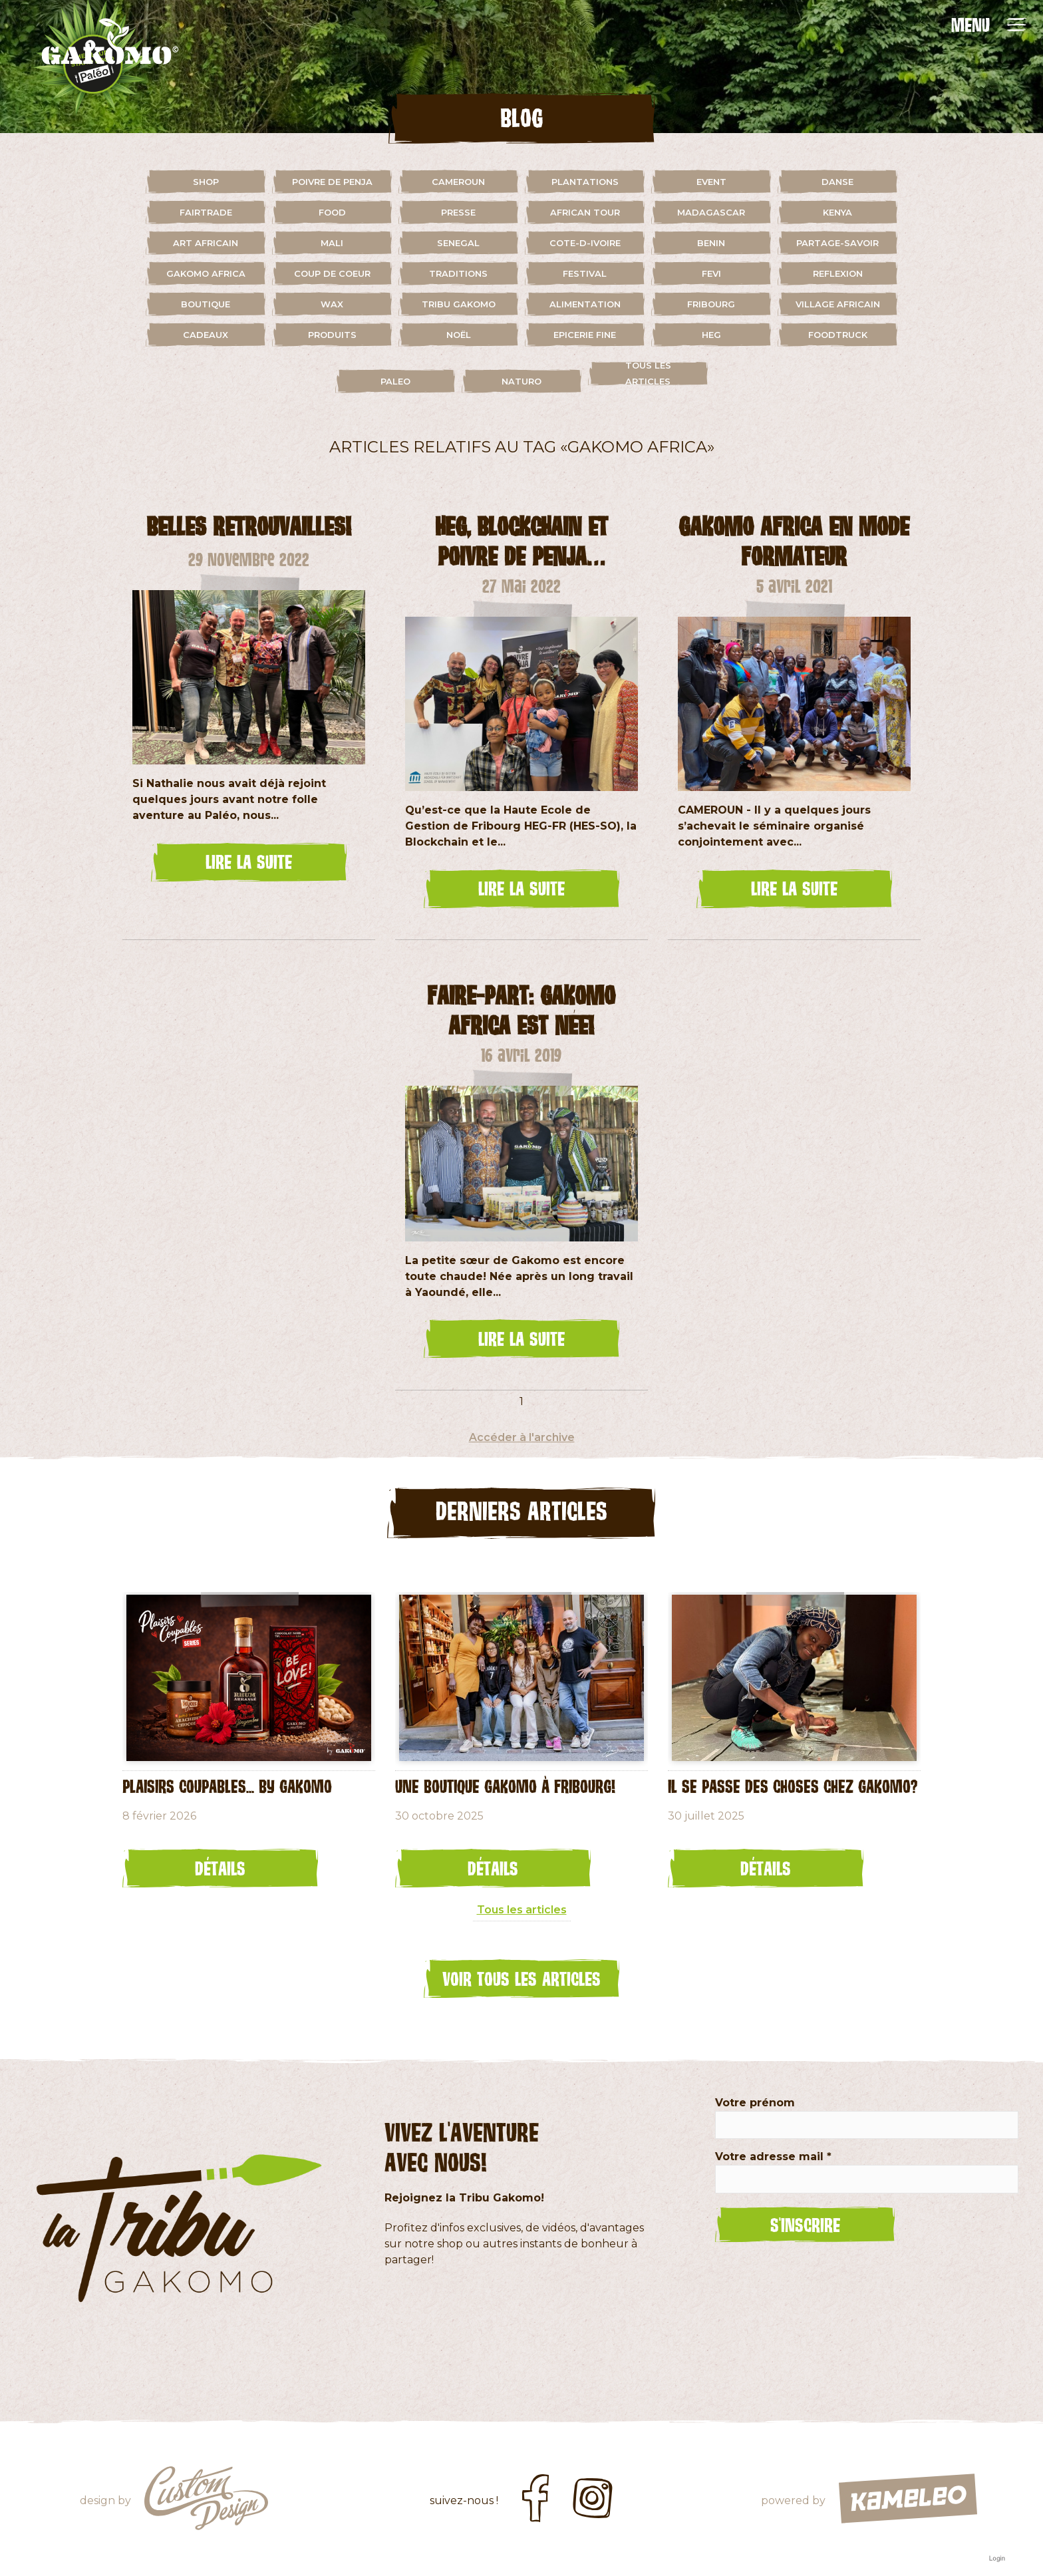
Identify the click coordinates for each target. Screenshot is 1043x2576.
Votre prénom (755, 2102)
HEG (711, 334)
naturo (521, 381)
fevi (711, 273)
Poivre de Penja (332, 181)
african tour (585, 212)
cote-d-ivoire (585, 243)
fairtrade (206, 212)
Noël (458, 334)
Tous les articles (648, 373)
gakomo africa (205, 273)
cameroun (458, 181)
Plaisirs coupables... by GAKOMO (227, 1785)
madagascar (711, 212)
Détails (220, 1868)
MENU (970, 24)
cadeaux (205, 334)
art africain (205, 243)
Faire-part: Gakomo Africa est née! (521, 1010)
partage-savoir (837, 243)
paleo (395, 381)
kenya (837, 212)
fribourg (711, 304)
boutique (205, 304)
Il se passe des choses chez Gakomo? (792, 1785)
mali (332, 243)
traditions (458, 273)
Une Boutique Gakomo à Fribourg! (505, 1785)
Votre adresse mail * (773, 2156)
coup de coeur (332, 273)
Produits (332, 334)
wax (332, 304)
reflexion (838, 273)
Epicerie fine (584, 334)
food (332, 212)
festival (585, 273)
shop (206, 181)
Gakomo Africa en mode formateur (793, 541)
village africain (838, 304)
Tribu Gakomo (459, 304)
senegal (458, 243)
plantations (585, 181)
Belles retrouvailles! (248, 526)
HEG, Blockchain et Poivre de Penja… (521, 541)
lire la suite (249, 861)
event (711, 181)
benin (711, 243)
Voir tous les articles (521, 1978)
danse (837, 181)
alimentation (585, 304)
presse (458, 212)
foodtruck (837, 334)
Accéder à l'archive (522, 1437)
